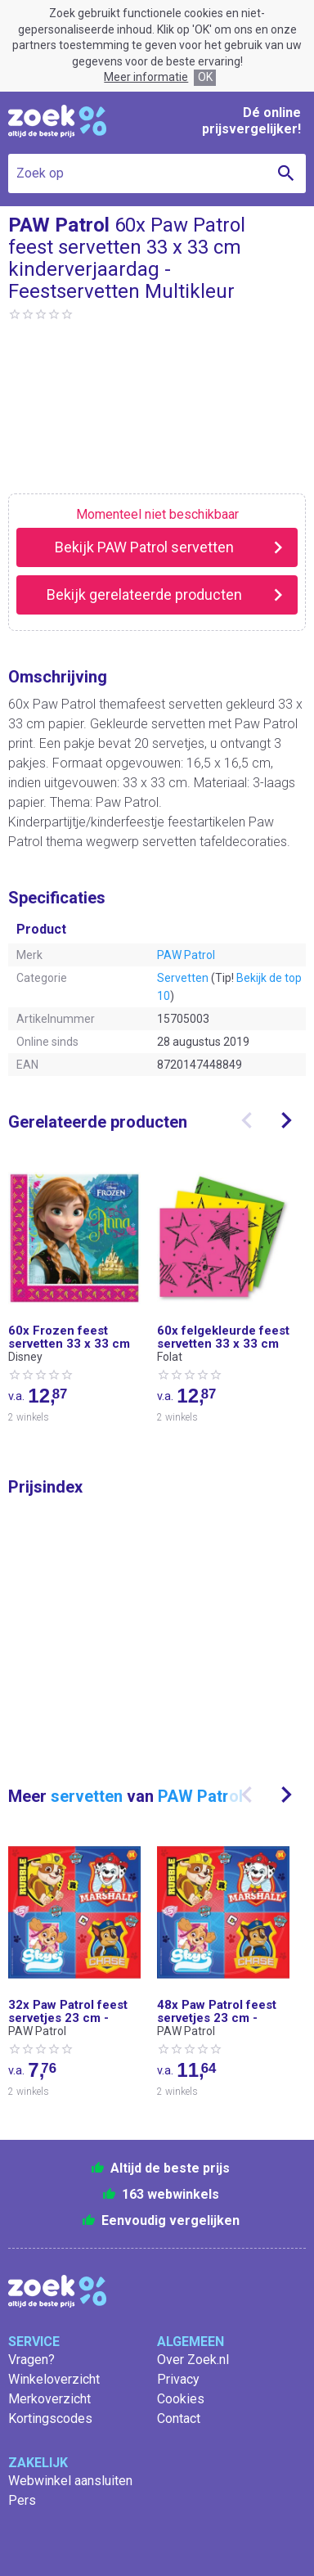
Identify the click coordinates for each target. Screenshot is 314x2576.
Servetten (183, 977)
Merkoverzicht (49, 2399)
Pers (22, 2500)
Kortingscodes (50, 2418)
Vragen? (31, 2359)
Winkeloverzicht (54, 2379)
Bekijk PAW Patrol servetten (144, 547)
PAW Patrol (186, 954)
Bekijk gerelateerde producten (144, 594)
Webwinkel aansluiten (70, 2480)
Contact (178, 2418)
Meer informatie (146, 76)
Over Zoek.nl (193, 2359)
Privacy (178, 2379)
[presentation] (247, 1120)
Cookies (180, 2399)
